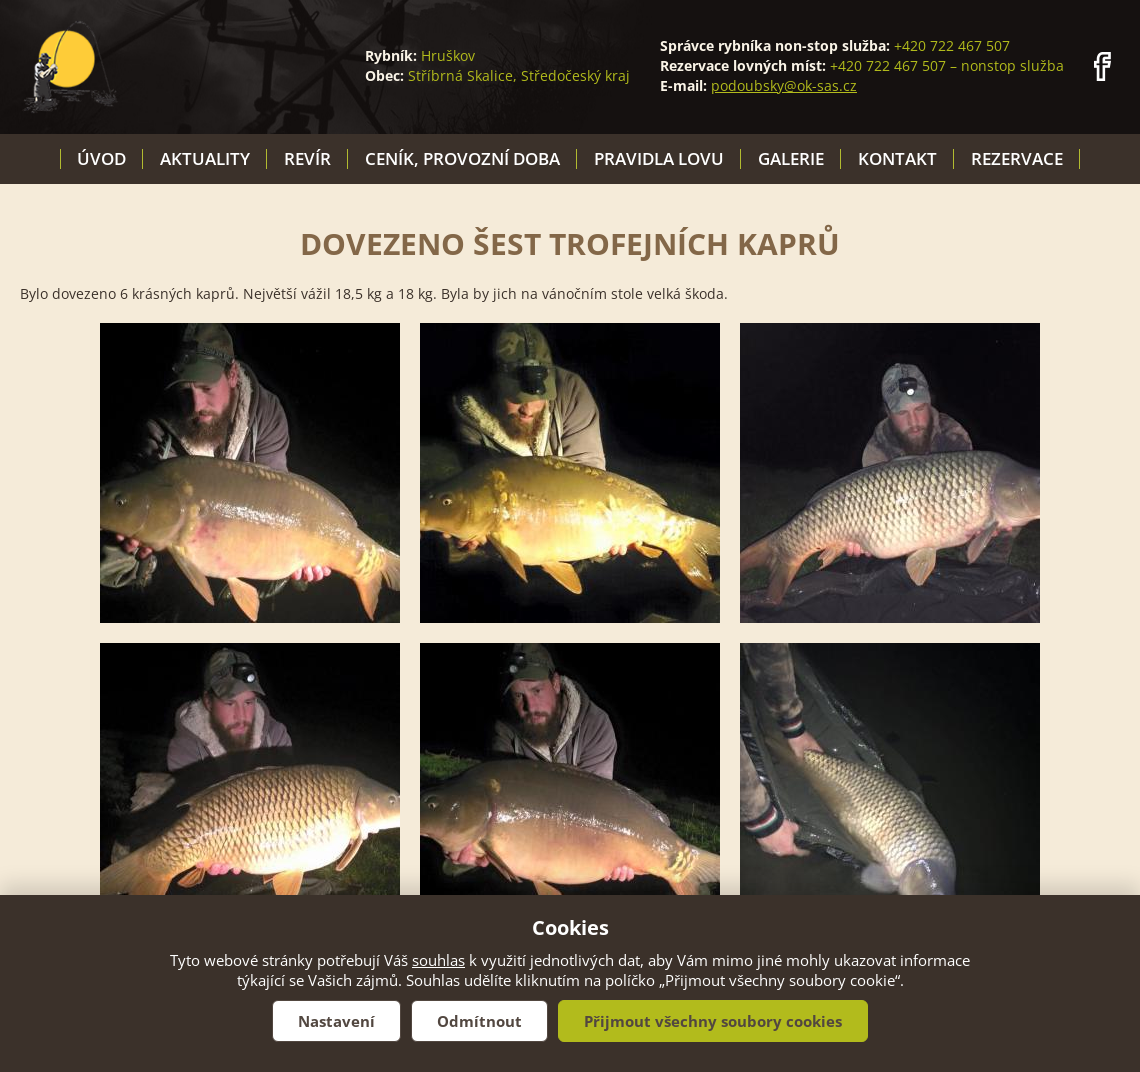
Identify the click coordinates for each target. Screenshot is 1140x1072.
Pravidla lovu (659, 158)
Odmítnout (479, 1021)
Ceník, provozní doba (462, 158)
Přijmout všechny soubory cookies (713, 1021)
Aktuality (205, 158)
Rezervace (1017, 158)
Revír (307, 158)
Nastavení (336, 1021)
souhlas (438, 960)
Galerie (791, 158)
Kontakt (897, 158)
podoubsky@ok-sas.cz (784, 85)
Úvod (101, 158)
